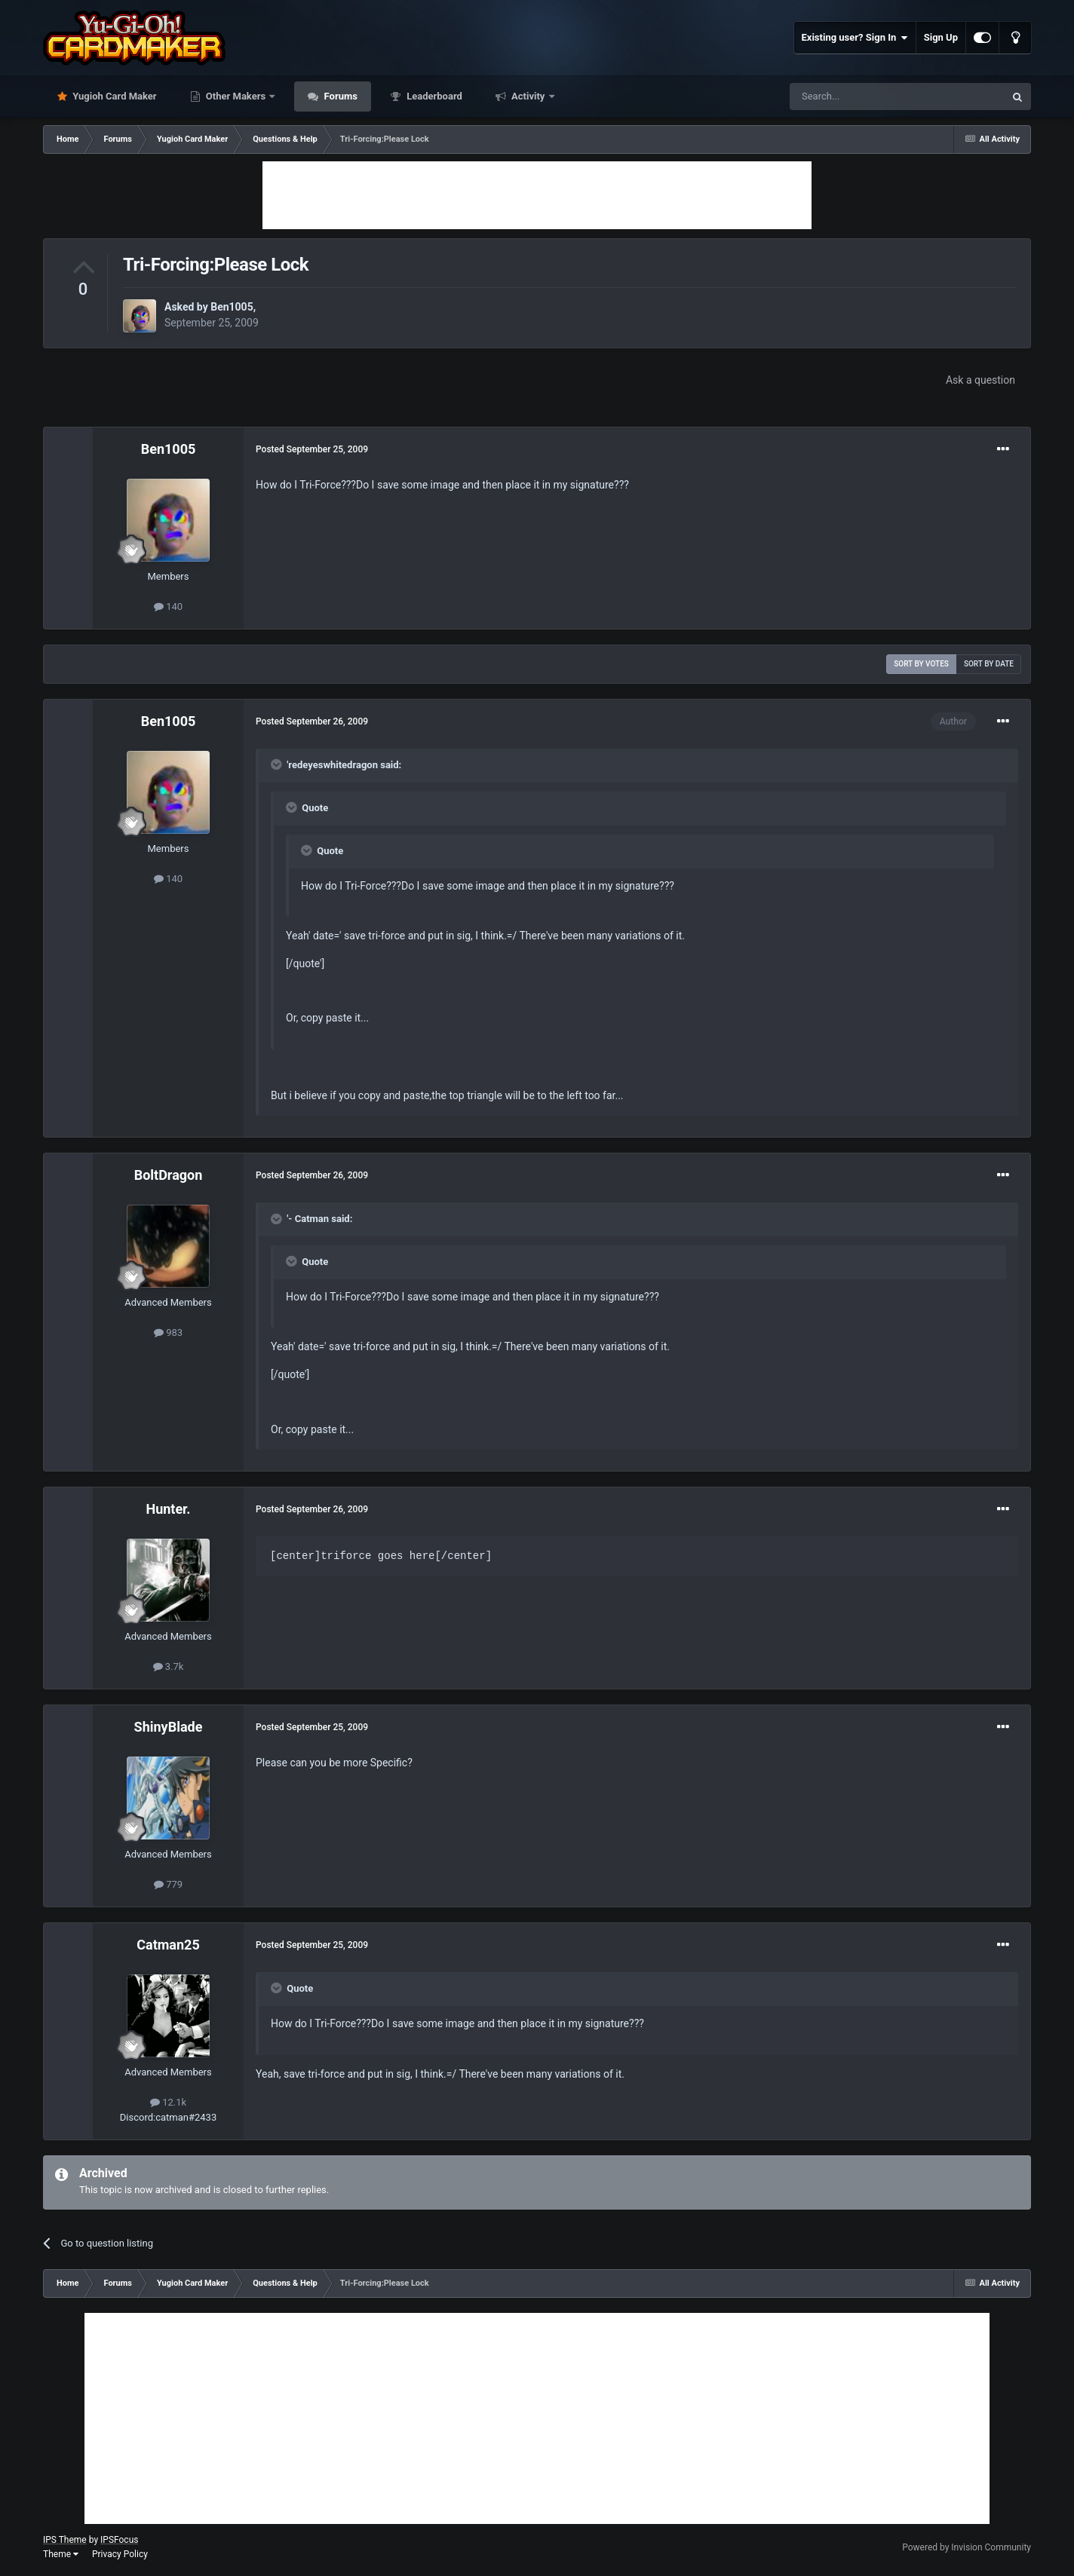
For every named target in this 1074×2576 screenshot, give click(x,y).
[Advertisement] (537, 195)
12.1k (168, 2102)
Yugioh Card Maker (113, 96)
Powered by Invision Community (966, 2547)
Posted (312, 449)
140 (168, 606)
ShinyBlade (168, 1727)
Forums (339, 96)
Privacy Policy (120, 2554)
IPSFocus (119, 2540)
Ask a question (980, 380)
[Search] (861, 96)
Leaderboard (433, 96)
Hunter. (168, 1509)
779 (168, 1884)
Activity (528, 96)
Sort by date (989, 664)
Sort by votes (921, 664)
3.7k (168, 1666)
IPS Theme (65, 2540)
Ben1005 (231, 307)
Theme (60, 2554)
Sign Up (941, 37)
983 (168, 1332)
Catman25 (168, 1945)
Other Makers (236, 96)
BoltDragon (168, 1175)
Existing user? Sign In (855, 38)
